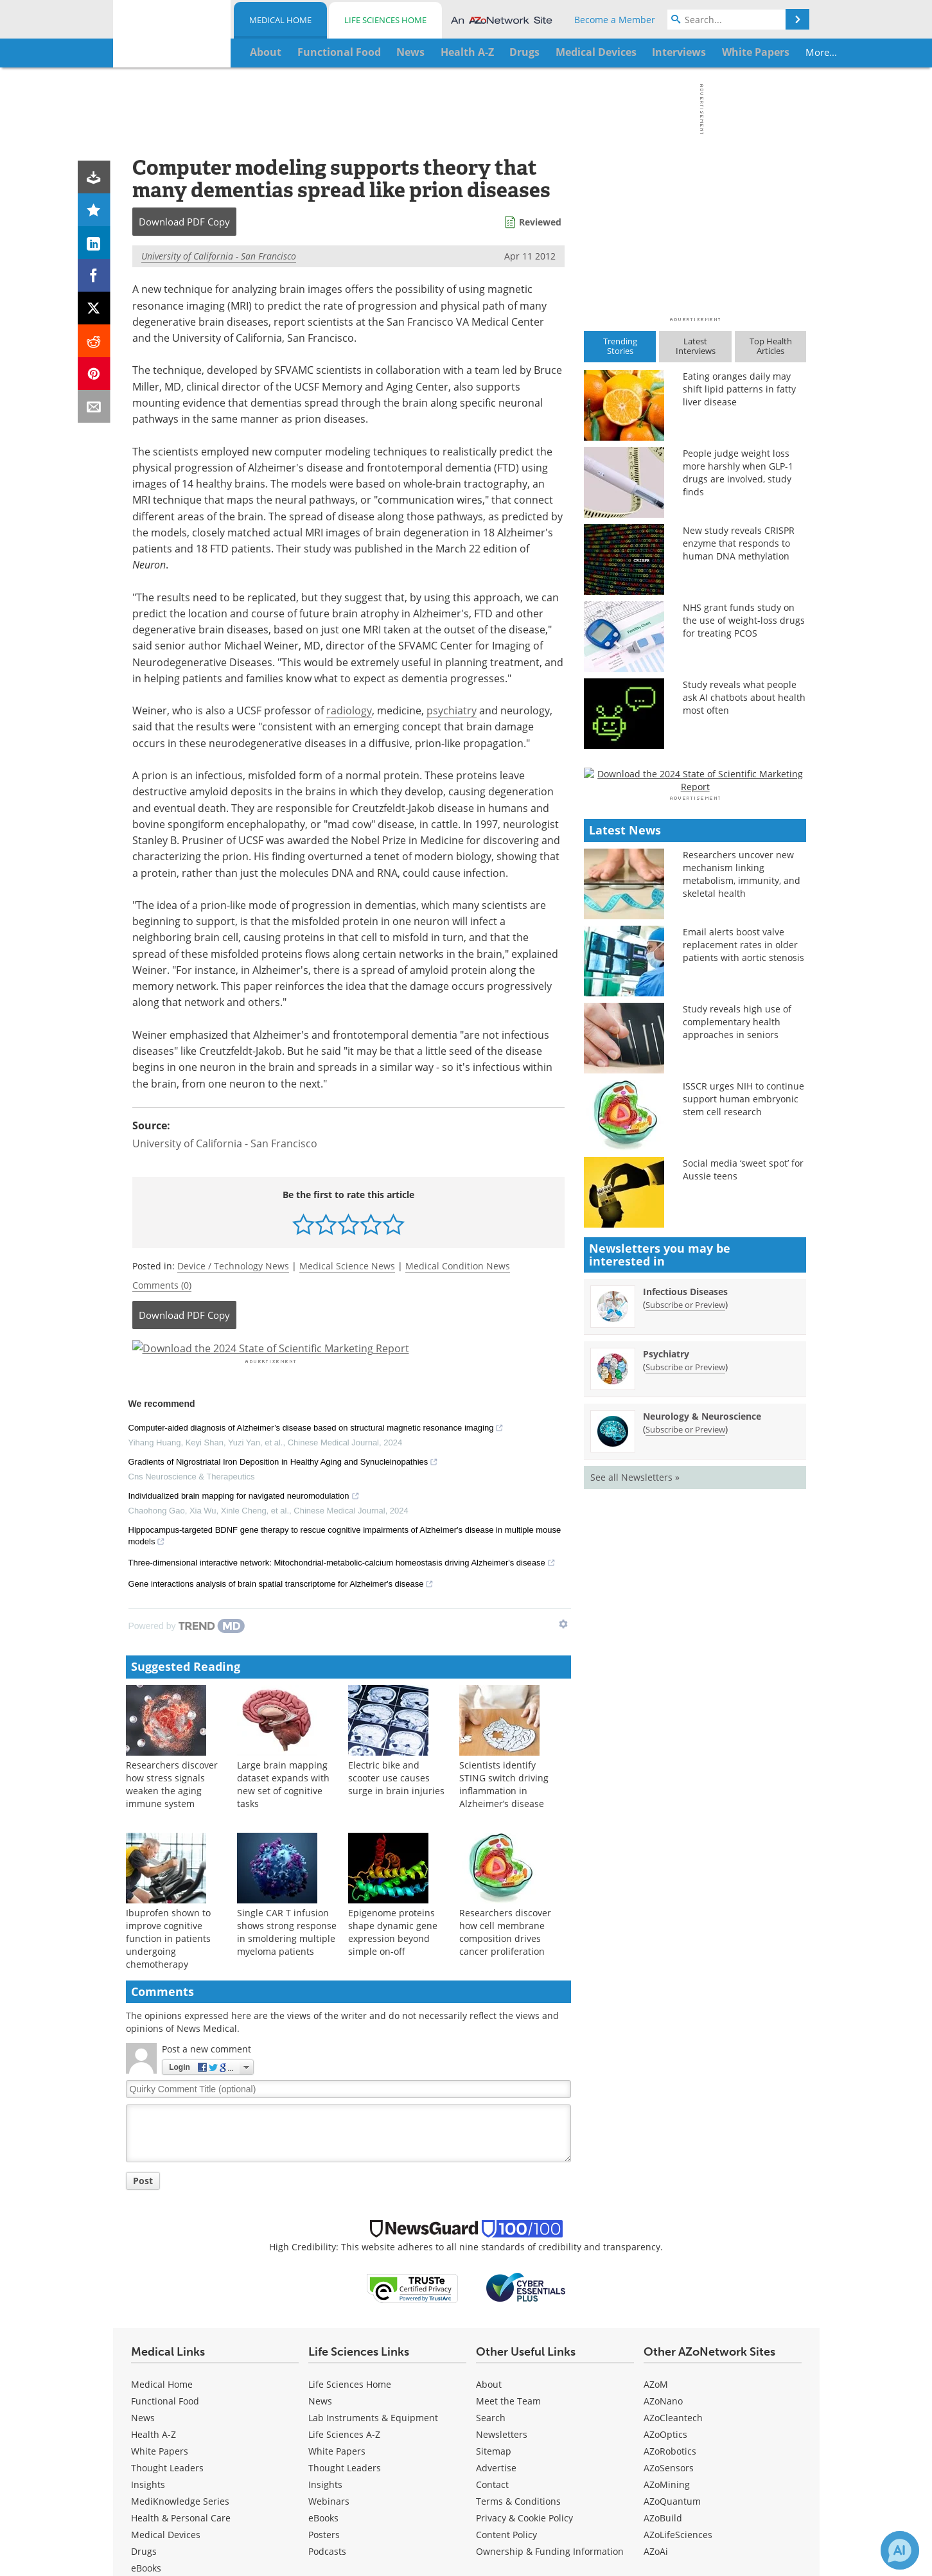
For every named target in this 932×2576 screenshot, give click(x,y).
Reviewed (540, 222)
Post (143, 1949)
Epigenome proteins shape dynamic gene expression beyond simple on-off (392, 1700)
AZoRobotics (670, 2220)
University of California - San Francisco (218, 256)
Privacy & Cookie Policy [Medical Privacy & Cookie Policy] (524, 2286)
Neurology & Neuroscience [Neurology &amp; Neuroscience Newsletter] (702, 1776)
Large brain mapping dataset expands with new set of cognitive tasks (283, 1552)
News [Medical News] (143, 2186)
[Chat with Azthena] (900, 2550)
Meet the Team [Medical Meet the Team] (508, 2170)
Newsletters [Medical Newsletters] (501, 2203)
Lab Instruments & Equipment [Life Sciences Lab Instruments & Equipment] (373, 2186)
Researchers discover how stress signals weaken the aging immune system (172, 1552)
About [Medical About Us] (489, 2153)
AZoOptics (665, 2203)
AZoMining (667, 2253)
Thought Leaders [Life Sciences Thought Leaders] (344, 2236)
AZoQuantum (672, 2270)
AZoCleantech (673, 2186)
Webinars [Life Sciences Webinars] (328, 2270)
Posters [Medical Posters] (147, 2353)
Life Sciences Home (385, 20)
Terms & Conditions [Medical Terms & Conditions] (518, 2270)
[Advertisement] (348, 1364)
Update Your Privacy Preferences (713, 2473)
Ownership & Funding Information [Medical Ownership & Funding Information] (550, 2320)
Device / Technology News (233, 1266)
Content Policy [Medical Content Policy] (506, 2303)
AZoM (656, 2153)
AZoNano (663, 2170)
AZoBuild (663, 2286)
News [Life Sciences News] (320, 2170)
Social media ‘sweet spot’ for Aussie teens (743, 1529)
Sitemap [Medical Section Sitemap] (493, 2220)
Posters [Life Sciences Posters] (324, 2303)
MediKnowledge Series (180, 2270)
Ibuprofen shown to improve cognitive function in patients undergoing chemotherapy (168, 1706)
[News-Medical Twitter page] (211, 2477)
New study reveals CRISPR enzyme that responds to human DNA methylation (739, 543)
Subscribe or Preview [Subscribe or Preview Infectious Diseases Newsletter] (685, 1664)
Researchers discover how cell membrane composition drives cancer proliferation (505, 1700)
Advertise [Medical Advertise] (496, 2236)
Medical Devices (165, 2303)
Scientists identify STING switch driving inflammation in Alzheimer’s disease (504, 1552)
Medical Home (280, 20)
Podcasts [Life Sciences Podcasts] (327, 2320)
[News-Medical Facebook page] (184, 2477)
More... (765, 52)
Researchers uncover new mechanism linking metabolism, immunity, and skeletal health (741, 1233)
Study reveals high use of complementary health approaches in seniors (737, 1381)
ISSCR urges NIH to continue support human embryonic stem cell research (743, 1459)
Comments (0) (161, 1285)
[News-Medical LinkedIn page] (239, 2477)
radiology (349, 710)
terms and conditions (742, 2422)
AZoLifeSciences (678, 2303)
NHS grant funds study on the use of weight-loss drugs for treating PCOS (744, 620)
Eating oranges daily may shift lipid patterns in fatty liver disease (739, 389)
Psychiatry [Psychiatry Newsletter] (666, 1713)
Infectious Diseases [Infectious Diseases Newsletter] (685, 1651)
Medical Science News (347, 1266)
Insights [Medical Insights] (148, 2253)
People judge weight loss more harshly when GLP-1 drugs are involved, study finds (738, 472)
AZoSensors (669, 2236)
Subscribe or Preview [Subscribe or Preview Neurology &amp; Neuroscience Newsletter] (685, 1789)
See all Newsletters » (635, 1837)
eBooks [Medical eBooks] (146, 2337)
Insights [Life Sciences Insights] (325, 2253)
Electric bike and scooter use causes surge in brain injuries (396, 1546)
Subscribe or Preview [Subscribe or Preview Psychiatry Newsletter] (685, 1727)
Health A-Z (153, 2203)
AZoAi (656, 2320)
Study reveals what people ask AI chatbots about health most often (744, 697)
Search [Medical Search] (491, 2186)
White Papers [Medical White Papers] (159, 2220)
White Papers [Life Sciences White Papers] (336, 2220)
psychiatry (451, 710)
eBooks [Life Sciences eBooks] (323, 2286)
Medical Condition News (457, 1266)
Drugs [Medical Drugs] (144, 2320)
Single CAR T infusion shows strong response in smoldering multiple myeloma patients (287, 1700)
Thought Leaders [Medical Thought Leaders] (167, 2236)
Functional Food (165, 2170)
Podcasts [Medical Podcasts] (150, 2370)
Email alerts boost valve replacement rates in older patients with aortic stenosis (743, 1304)
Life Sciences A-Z (344, 2203)
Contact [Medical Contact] (492, 2253)
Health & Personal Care (181, 2286)
